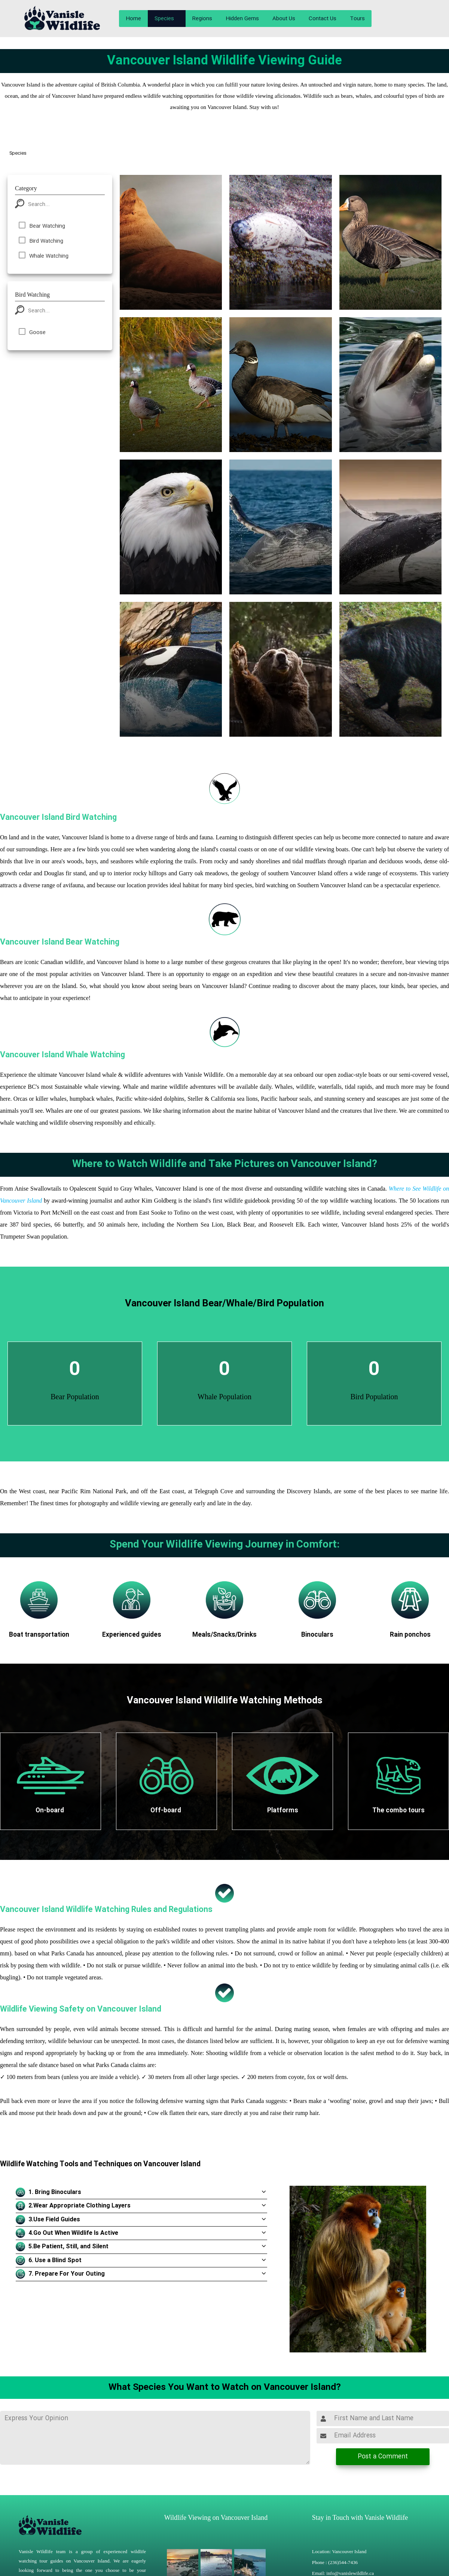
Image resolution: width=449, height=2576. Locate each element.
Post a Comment (383, 2457)
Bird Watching (32, 294)
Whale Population (224, 1396)
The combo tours (398, 1810)
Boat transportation (39, 1635)
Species (164, 18)
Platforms (282, 1810)
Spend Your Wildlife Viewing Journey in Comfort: (225, 1545)
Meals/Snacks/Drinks (224, 1635)
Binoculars (317, 1635)
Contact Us (322, 18)
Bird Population (374, 1396)
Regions (202, 18)
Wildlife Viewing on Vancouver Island (216, 2517)
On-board (50, 1810)
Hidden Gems (242, 18)
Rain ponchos (410, 1635)
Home (133, 18)
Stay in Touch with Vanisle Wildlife (360, 2517)
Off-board (166, 1810)
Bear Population (75, 1396)
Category (26, 188)
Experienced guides (131, 1635)
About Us (283, 18)
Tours (357, 18)
